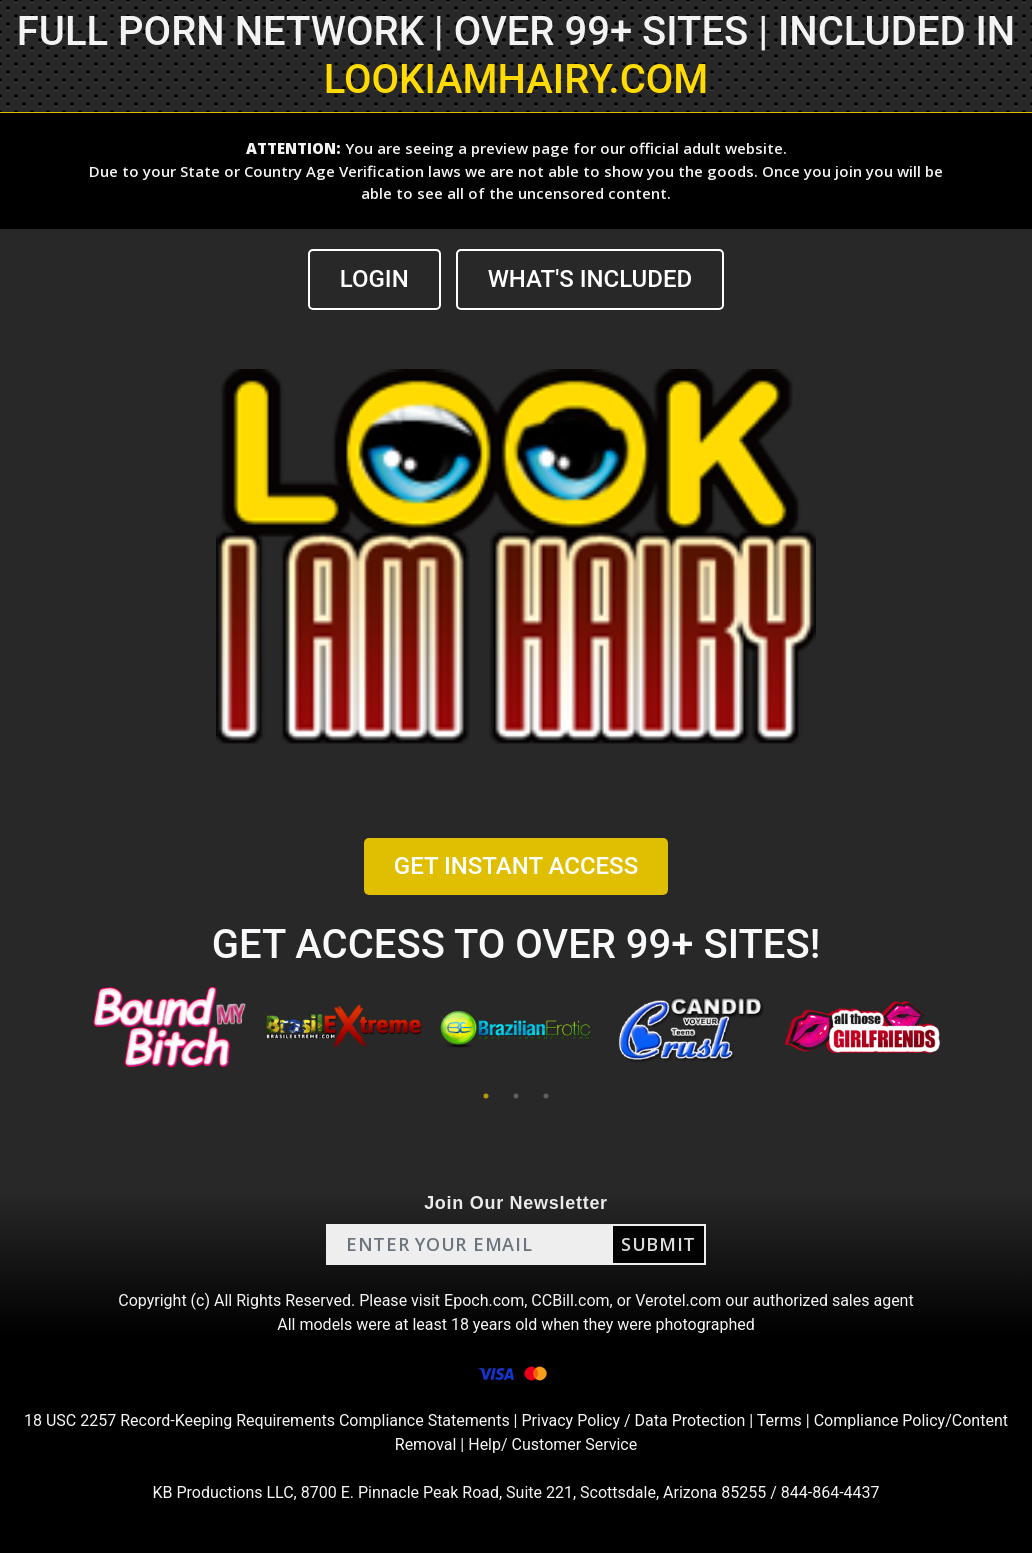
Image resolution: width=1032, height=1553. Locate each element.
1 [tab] (486, 1096)
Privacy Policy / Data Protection (633, 1420)
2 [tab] (516, 1096)
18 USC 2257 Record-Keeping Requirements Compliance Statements (267, 1420)
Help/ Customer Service (552, 1444)
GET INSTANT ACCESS (516, 866)
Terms (779, 1420)
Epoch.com (484, 1300)
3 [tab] (546, 1096)
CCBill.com (570, 1300)
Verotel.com (678, 1300)
